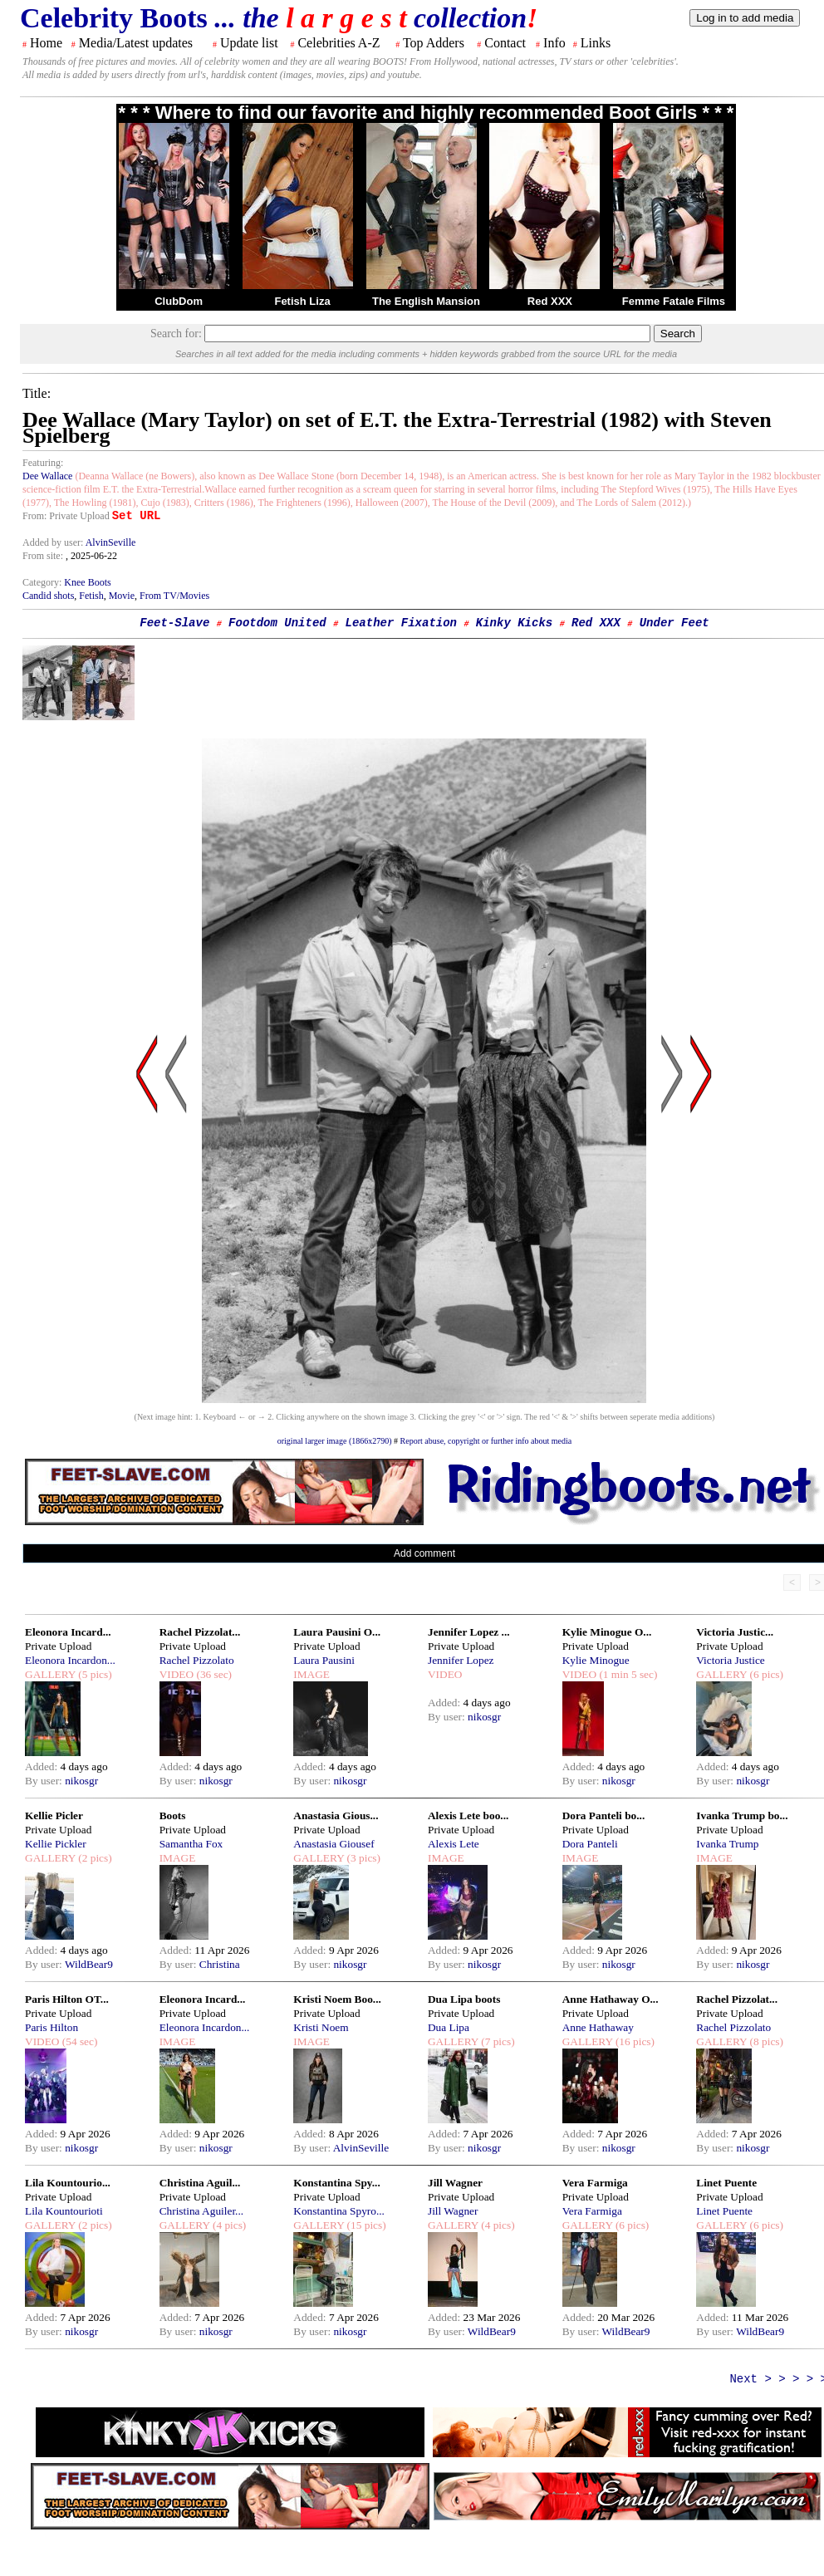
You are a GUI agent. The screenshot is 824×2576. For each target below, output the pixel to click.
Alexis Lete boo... (468, 1815)
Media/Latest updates (136, 43)
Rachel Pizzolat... (200, 1632)
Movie (122, 595)
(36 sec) (213, 1674)
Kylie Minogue (596, 1660)
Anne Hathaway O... (610, 1999)
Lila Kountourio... (67, 2182)
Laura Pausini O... (336, 1632)
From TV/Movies (174, 595)
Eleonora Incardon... (70, 1660)
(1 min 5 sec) (626, 1674)
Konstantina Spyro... (339, 2211)
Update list (249, 43)
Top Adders (433, 43)
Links (596, 43)
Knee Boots (87, 582)
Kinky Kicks (514, 623)
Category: (43, 582)
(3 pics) (362, 1858)
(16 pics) (634, 2041)
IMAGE (311, 1674)
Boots (172, 1815)
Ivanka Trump (727, 1844)
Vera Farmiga (595, 2182)
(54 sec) (78, 2041)
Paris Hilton (51, 2027)
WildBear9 (89, 1964)
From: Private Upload (66, 516)
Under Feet (674, 623)
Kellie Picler (54, 1815)
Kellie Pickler (55, 1844)
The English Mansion (426, 301)
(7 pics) (496, 2041)
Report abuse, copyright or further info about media (486, 1440)
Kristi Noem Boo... (337, 1999)
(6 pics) (765, 1674)
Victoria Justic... (734, 1632)
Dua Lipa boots (464, 1999)
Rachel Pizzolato (196, 1660)
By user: (45, 1780)
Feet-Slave (174, 623)
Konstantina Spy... (336, 2182)
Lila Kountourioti (64, 2211)
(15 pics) (364, 2225)
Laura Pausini (324, 1660)
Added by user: (54, 542)
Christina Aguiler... (201, 2211)
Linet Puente (726, 2182)
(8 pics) (765, 2041)
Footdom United (277, 623)
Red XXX (549, 301)
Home (46, 43)
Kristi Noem (320, 2027)
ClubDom (178, 301)
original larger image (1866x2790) (334, 1440)
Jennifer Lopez (461, 1660)
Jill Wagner (455, 2182)
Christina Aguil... (200, 2182)
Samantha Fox (191, 1844)
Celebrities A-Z (338, 43)
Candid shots (48, 595)
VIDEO (176, 1674)
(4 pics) (228, 2225)
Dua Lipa (448, 2027)
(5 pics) (94, 1674)
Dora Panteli (590, 1844)
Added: (43, 1766)
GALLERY (50, 1674)
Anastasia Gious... (335, 1815)
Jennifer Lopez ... (469, 1632)
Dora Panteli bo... (603, 1815)
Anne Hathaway (598, 2027)
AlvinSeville (111, 542)
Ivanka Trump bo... (741, 1815)
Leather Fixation (401, 623)
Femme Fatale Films (673, 301)
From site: (42, 556)
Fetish (91, 595)
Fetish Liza (302, 301)
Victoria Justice (730, 1660)
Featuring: (42, 463)
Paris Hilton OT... (67, 1999)
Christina (219, 1964)
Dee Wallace (47, 476)
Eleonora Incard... (68, 1632)
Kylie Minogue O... (607, 1632)
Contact (505, 43)
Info (554, 43)
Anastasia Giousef (333, 1844)
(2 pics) (94, 1858)
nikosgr (81, 1780)
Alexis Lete (453, 1844)
